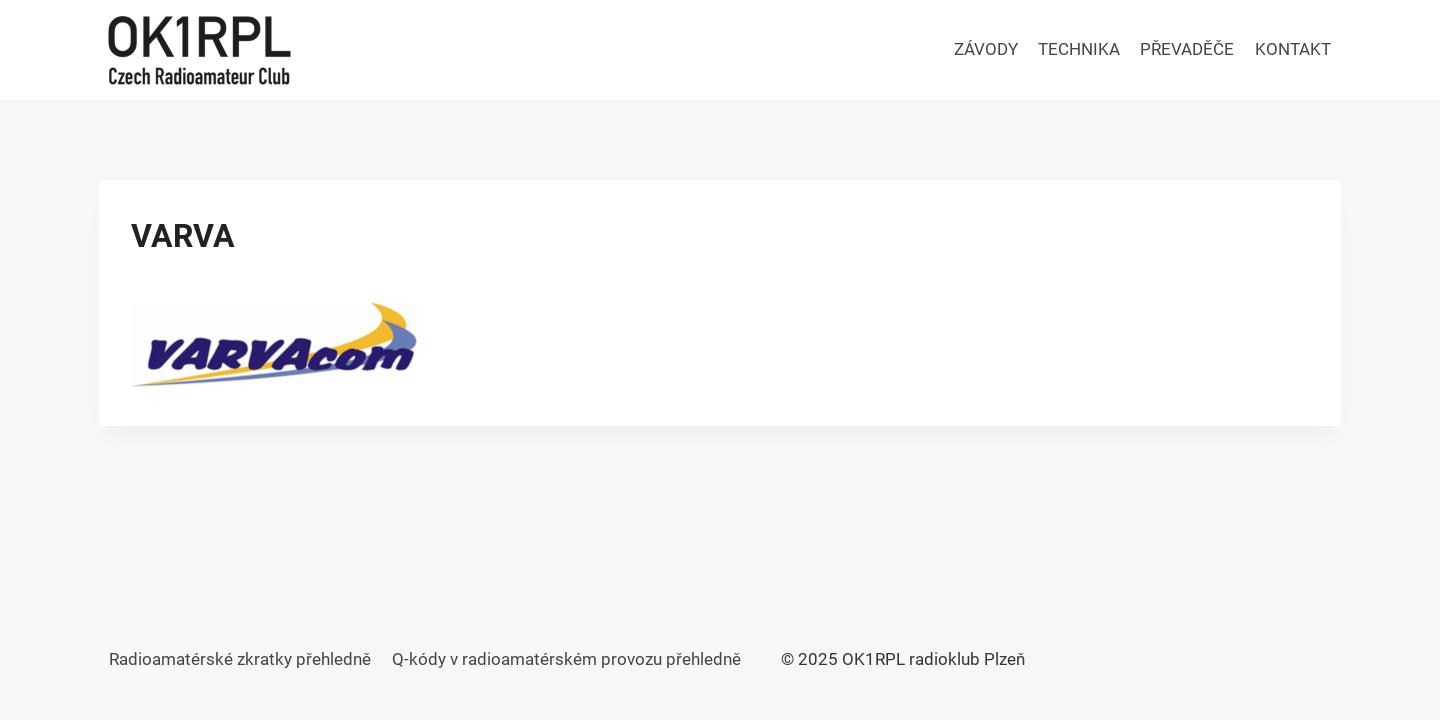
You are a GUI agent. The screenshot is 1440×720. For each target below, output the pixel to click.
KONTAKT (1293, 49)
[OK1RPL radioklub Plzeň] (199, 50)
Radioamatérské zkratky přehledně (240, 659)
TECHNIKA (1079, 49)
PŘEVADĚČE (1187, 49)
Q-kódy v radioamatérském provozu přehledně (566, 659)
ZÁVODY (986, 49)
